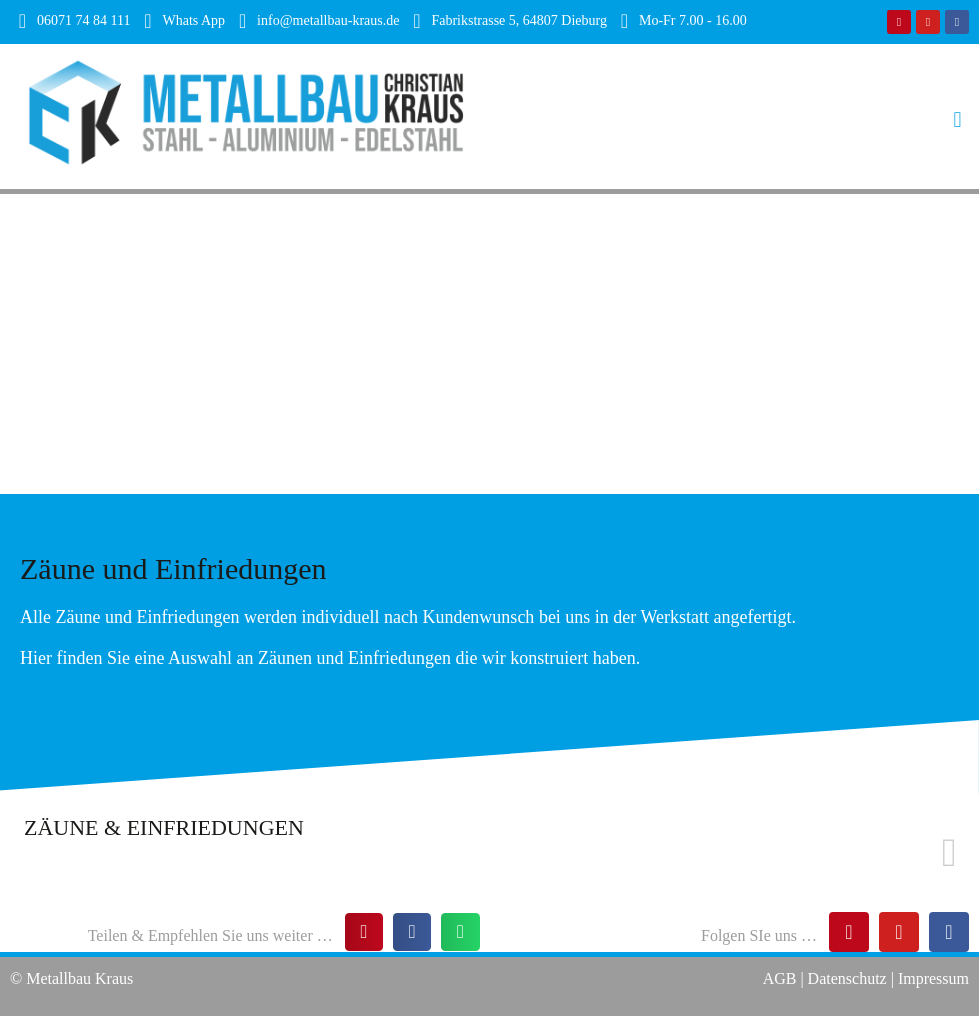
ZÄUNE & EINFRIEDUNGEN (164, 827)
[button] (735, 116)
